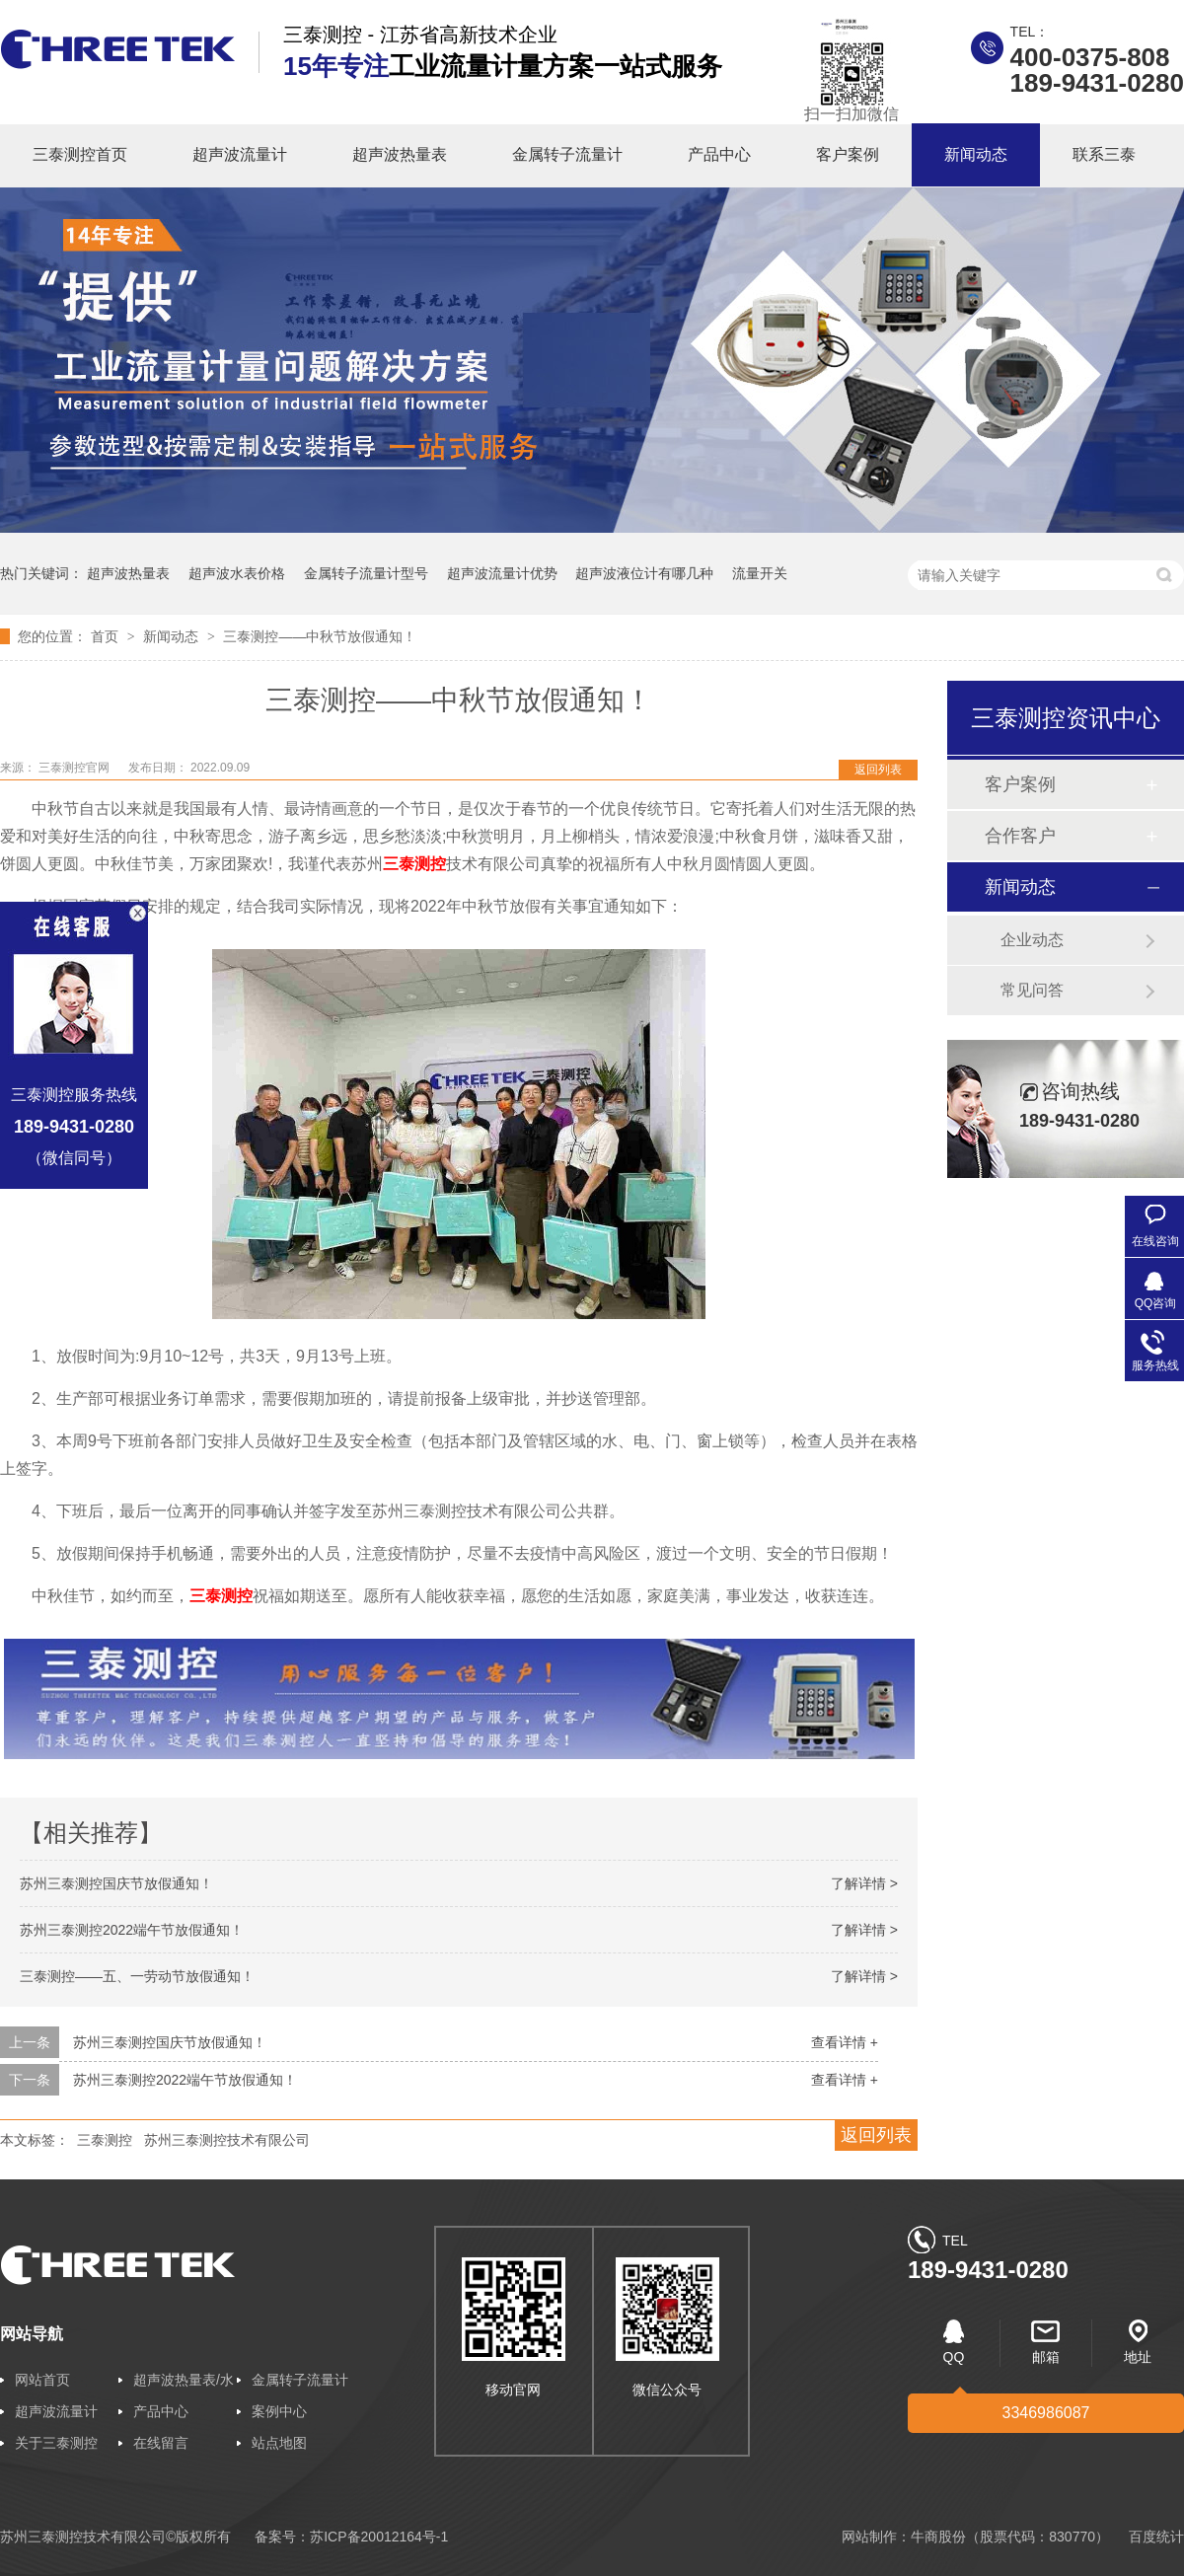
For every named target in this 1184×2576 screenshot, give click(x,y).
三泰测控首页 (80, 154)
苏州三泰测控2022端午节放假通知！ (132, 1930)
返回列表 (878, 769)
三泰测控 (104, 2140)
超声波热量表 (399, 154)
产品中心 (719, 154)
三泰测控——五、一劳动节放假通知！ (137, 1976)
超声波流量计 (239, 154)
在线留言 (160, 2443)
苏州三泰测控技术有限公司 (227, 2140)
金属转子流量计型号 (366, 573)
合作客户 (1020, 836)
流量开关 (759, 573)
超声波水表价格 (236, 573)
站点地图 (279, 2443)
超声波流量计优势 (502, 573)
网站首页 (42, 2380)
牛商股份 (938, 2536)
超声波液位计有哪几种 (644, 573)
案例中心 (279, 2411)
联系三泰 (1104, 154)
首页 (106, 636)
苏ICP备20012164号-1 (379, 2536)
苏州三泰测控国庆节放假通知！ (116, 1883)
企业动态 (1032, 939)
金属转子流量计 (567, 154)
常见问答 (1032, 990)
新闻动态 (975, 154)
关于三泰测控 (56, 2443)
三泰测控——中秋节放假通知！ (319, 636)
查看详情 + (844, 2042)
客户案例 (847, 154)
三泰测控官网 (75, 767)
